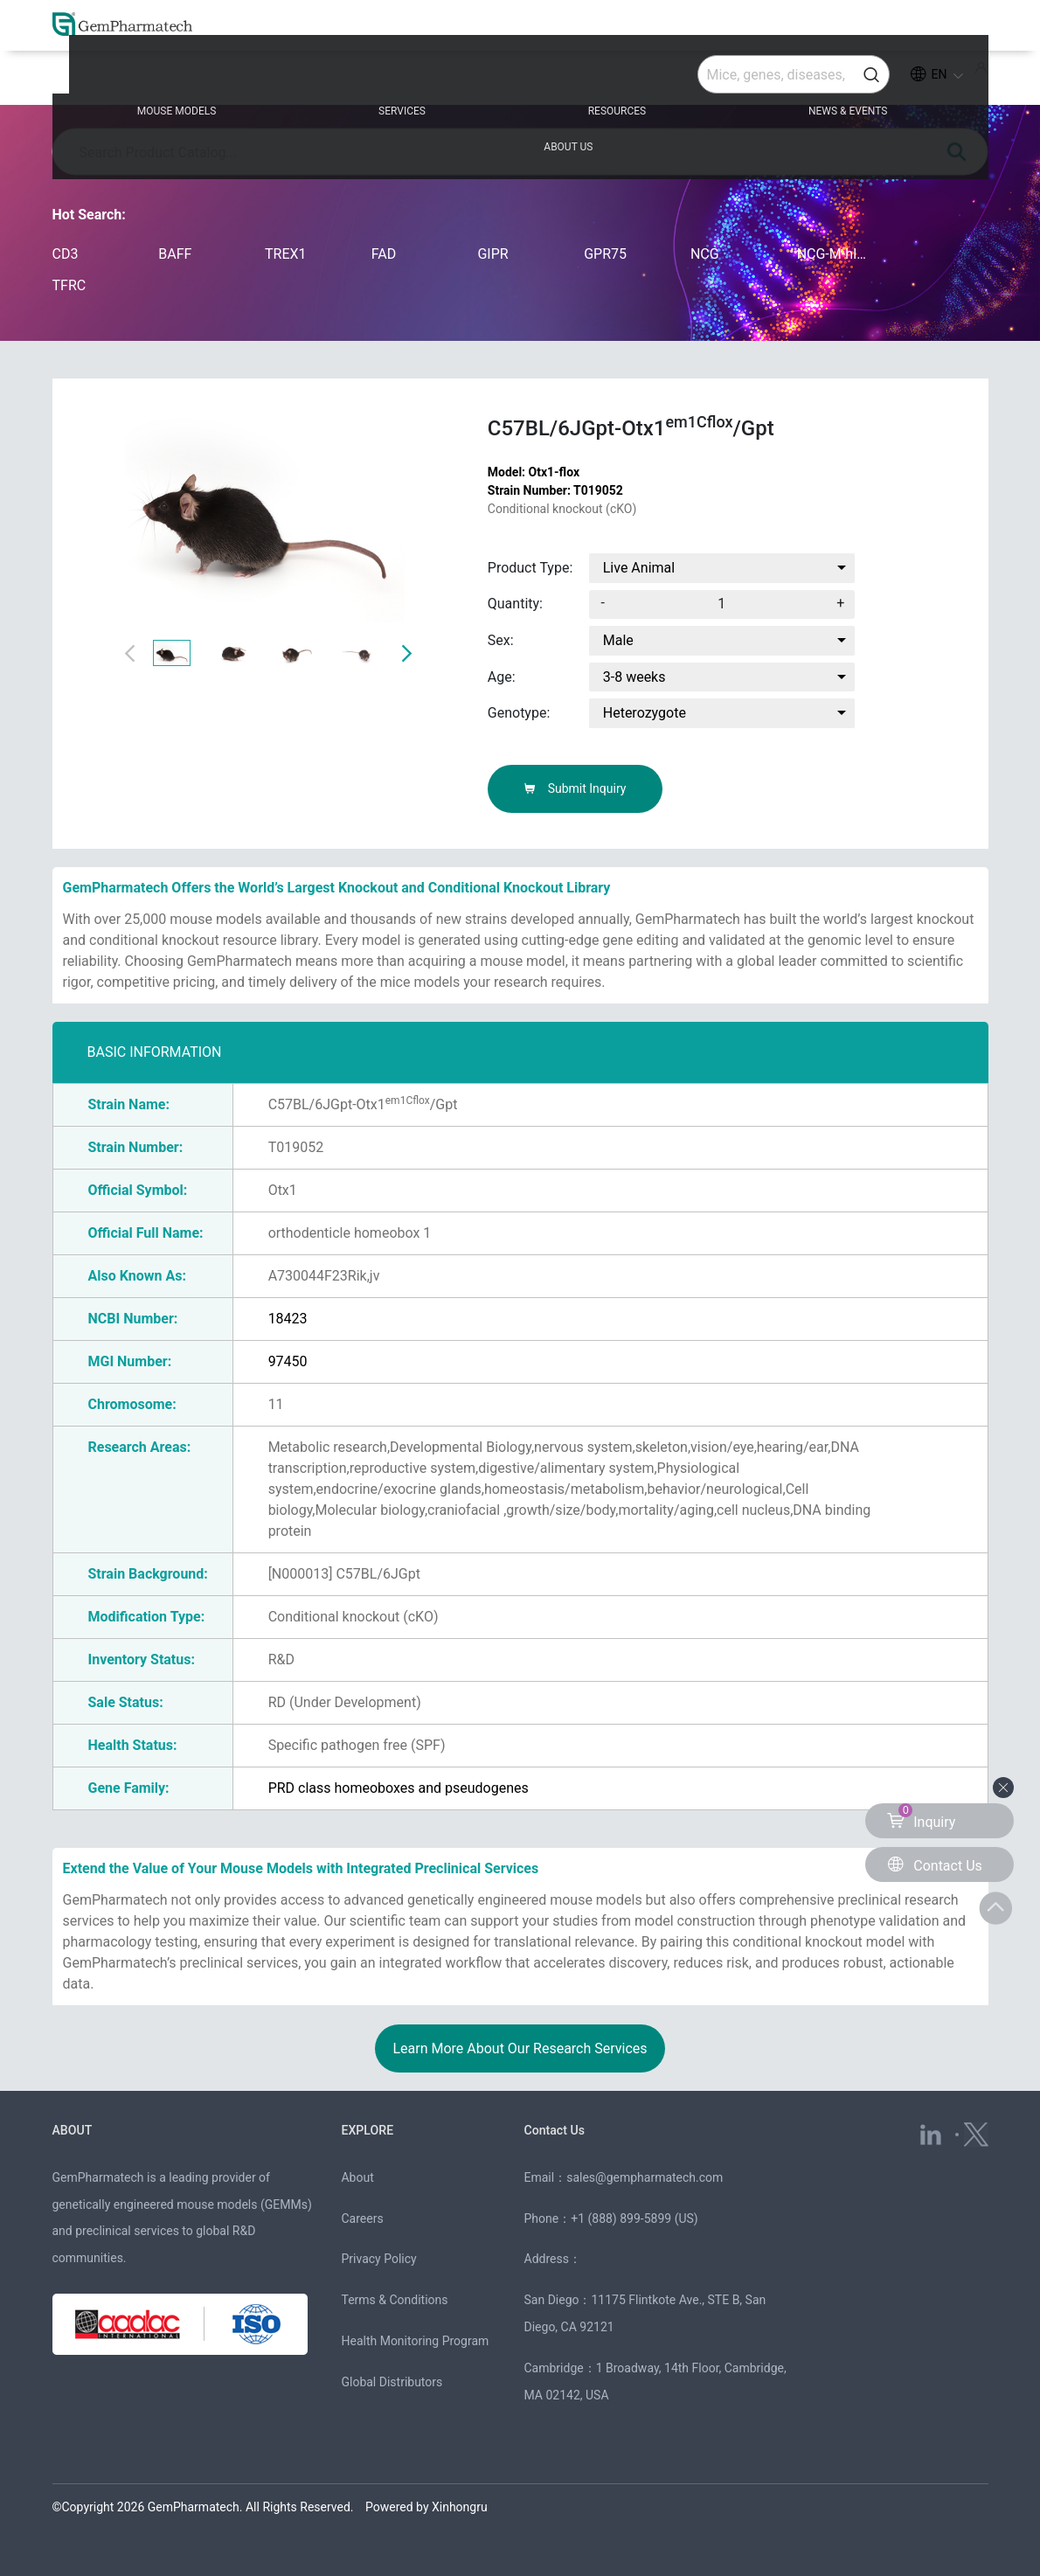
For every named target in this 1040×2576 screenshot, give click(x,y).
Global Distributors (391, 2382)
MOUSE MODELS (171, 80)
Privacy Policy (378, 2259)
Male (618, 640)
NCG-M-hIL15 (833, 254)
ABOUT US (883, 80)
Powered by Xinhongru (426, 2507)
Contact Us (556, 2130)
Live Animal (639, 567)
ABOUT (73, 2130)
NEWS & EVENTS (703, 80)
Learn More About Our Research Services (519, 2048)
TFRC (69, 285)
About (357, 2177)
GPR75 (605, 254)
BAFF (174, 254)
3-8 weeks (634, 677)
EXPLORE (368, 2130)
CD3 (65, 254)
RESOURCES (519, 80)
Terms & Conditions (394, 2300)
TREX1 (286, 254)
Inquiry (921, 1816)
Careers (362, 2218)
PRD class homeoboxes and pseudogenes (398, 1788)
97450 (288, 1361)
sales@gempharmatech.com (644, 2177)
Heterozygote (644, 713)
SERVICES (350, 80)
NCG (704, 254)
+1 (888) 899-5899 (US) (634, 2218)
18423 (288, 1318)
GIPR (492, 254)
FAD (383, 254)
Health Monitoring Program (415, 2341)
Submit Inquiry (574, 788)
